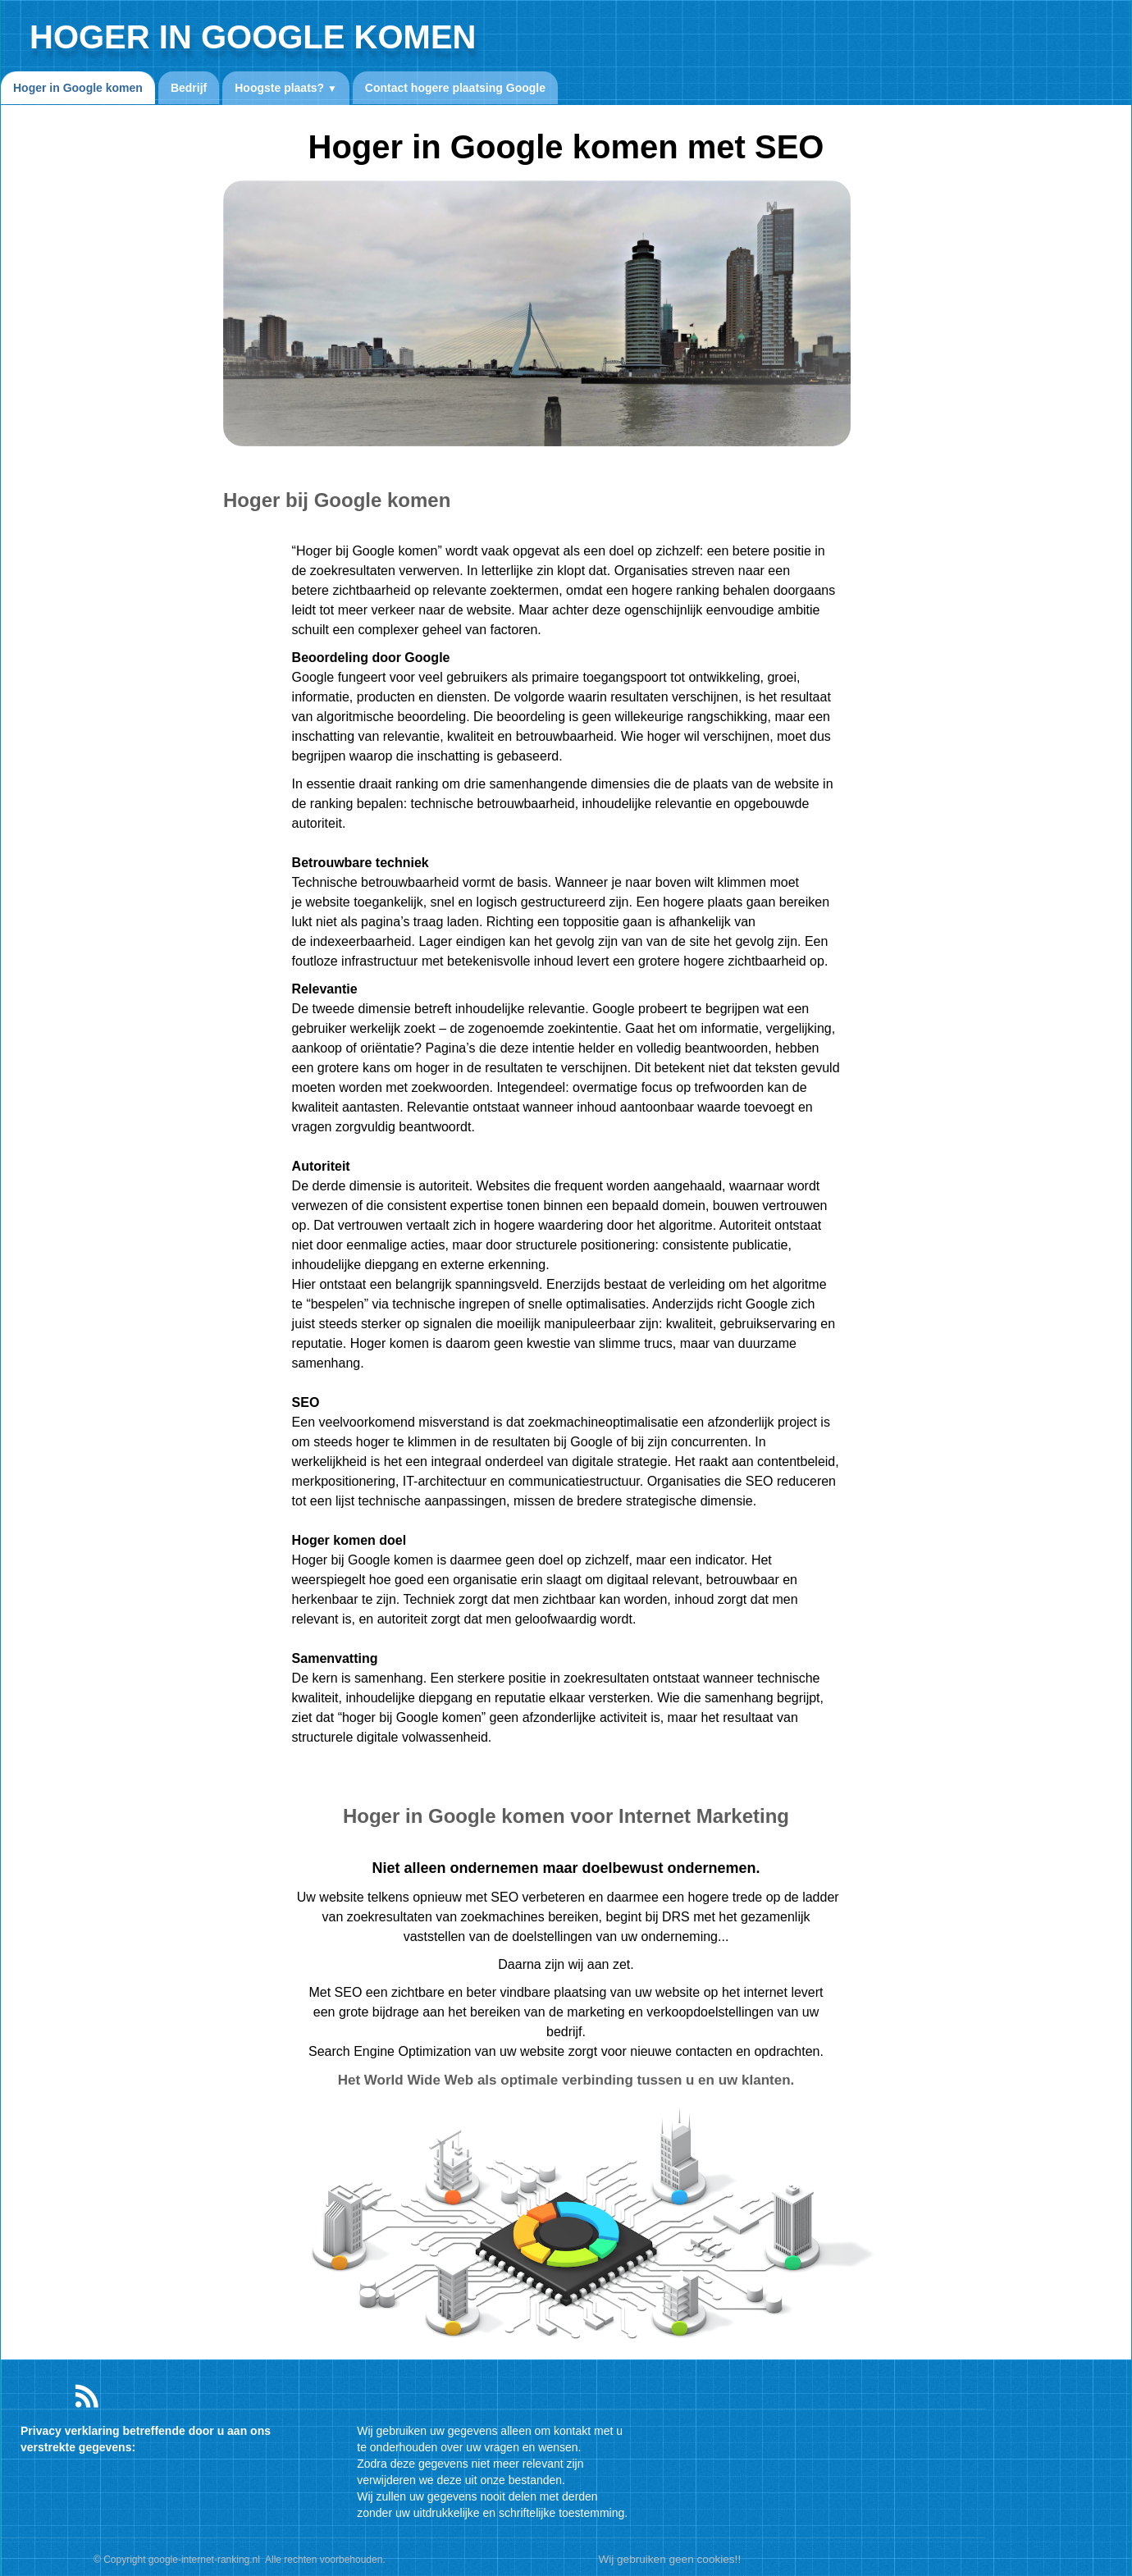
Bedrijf (189, 87)
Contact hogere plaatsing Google (455, 87)
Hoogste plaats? (286, 87)
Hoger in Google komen (78, 87)
